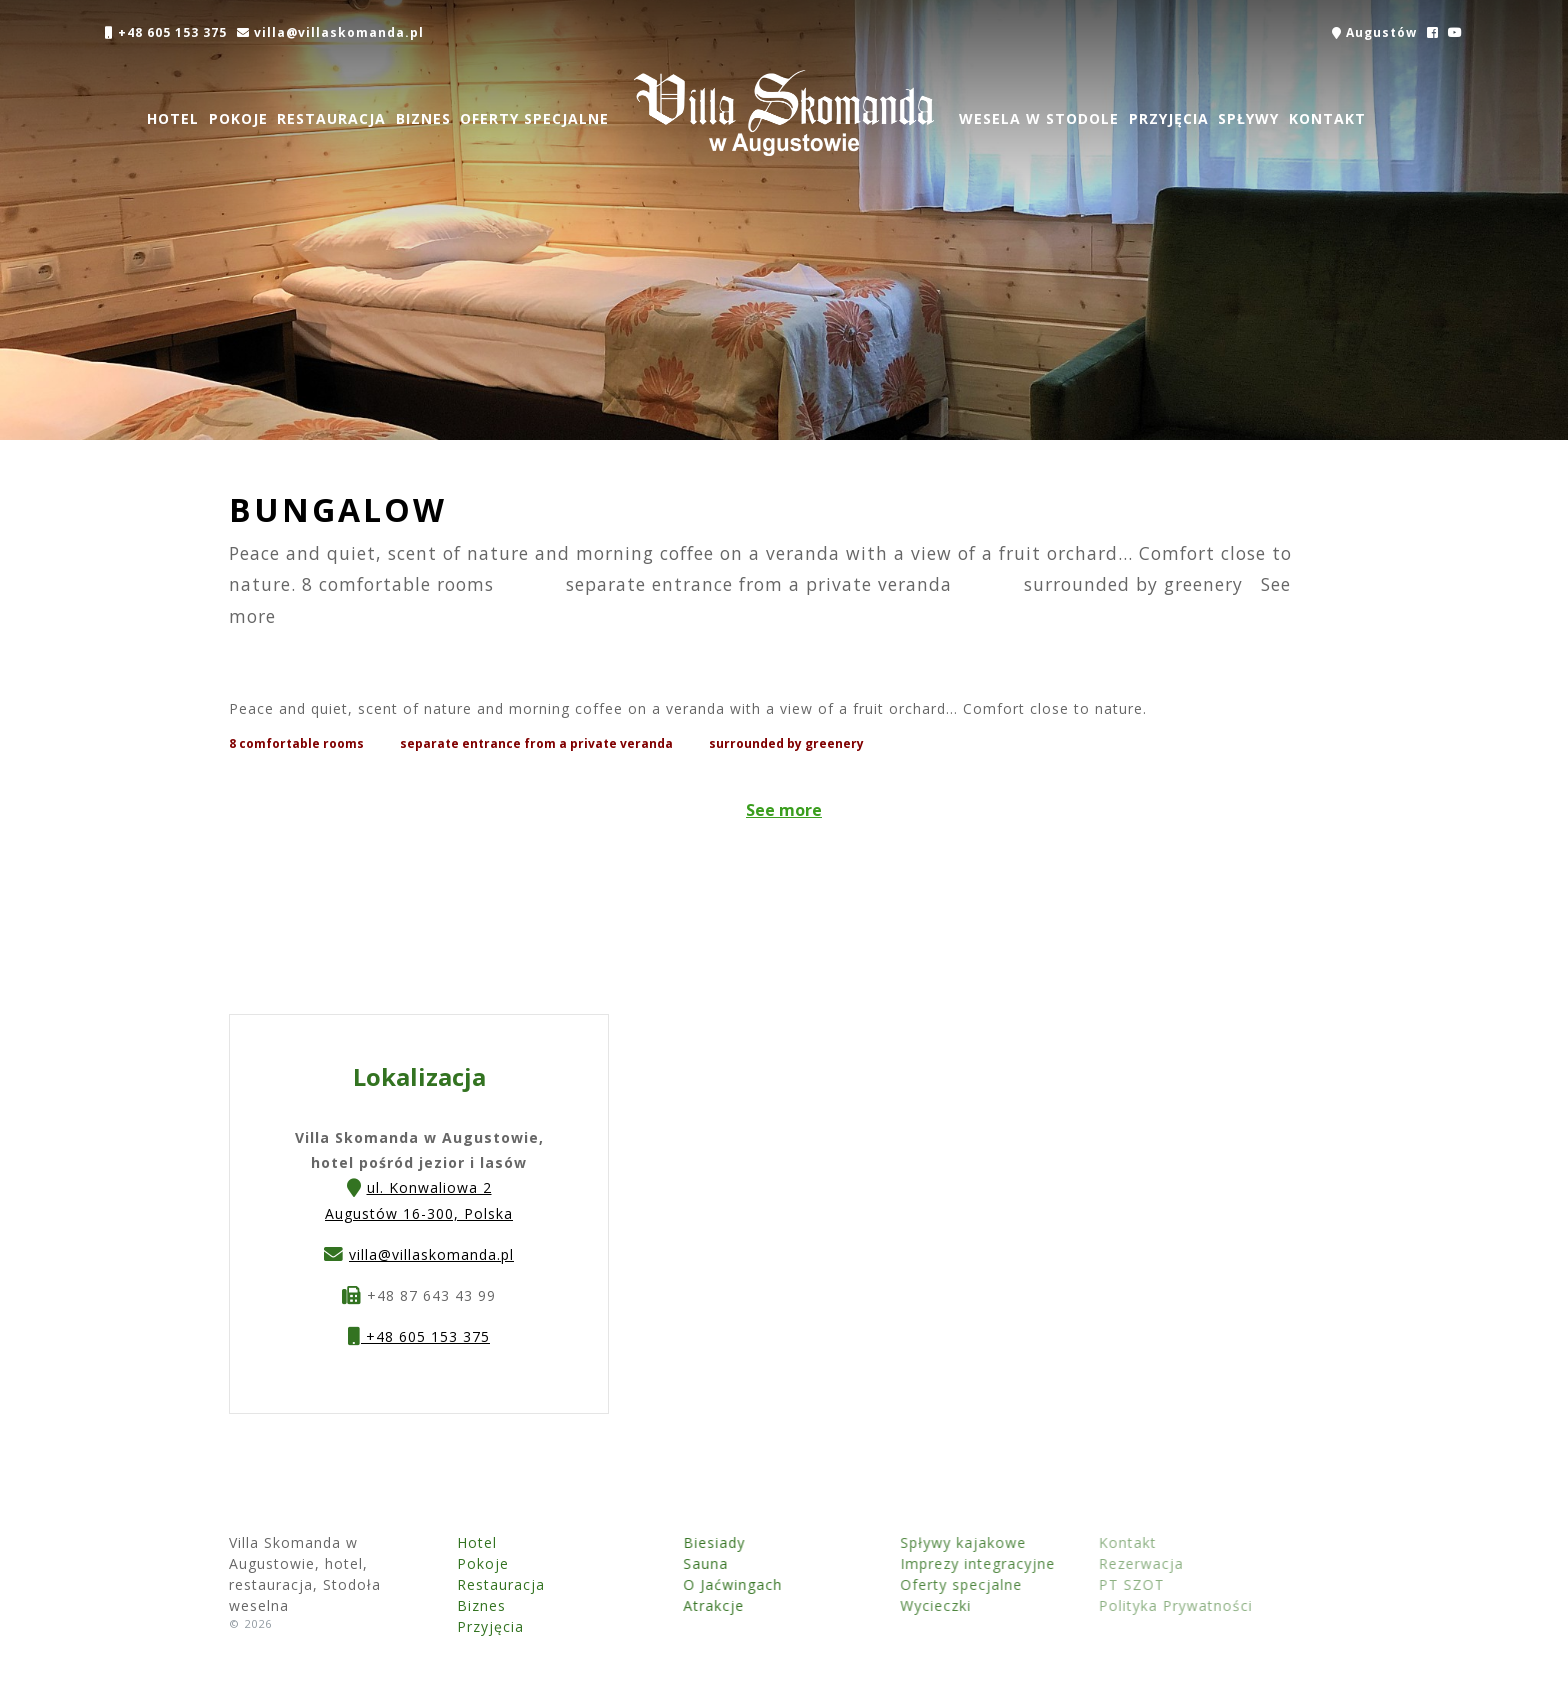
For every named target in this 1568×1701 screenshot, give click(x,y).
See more (784, 810)
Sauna (657, 1563)
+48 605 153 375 (166, 32)
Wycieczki (851, 1605)
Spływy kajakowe (879, 1542)
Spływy (1248, 118)
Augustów (1374, 32)
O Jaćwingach (684, 1584)
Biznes (423, 118)
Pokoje (237, 118)
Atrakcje (665, 1605)
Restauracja (331, 118)
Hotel (173, 118)
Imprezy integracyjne (893, 1563)
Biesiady (666, 1542)
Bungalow (338, 510)
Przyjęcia (1168, 118)
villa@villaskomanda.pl (329, 32)
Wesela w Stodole (1039, 118)
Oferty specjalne (534, 118)
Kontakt (1327, 118)
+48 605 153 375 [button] (419, 1339)
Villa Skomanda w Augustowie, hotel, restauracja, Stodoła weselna (784, 113)
